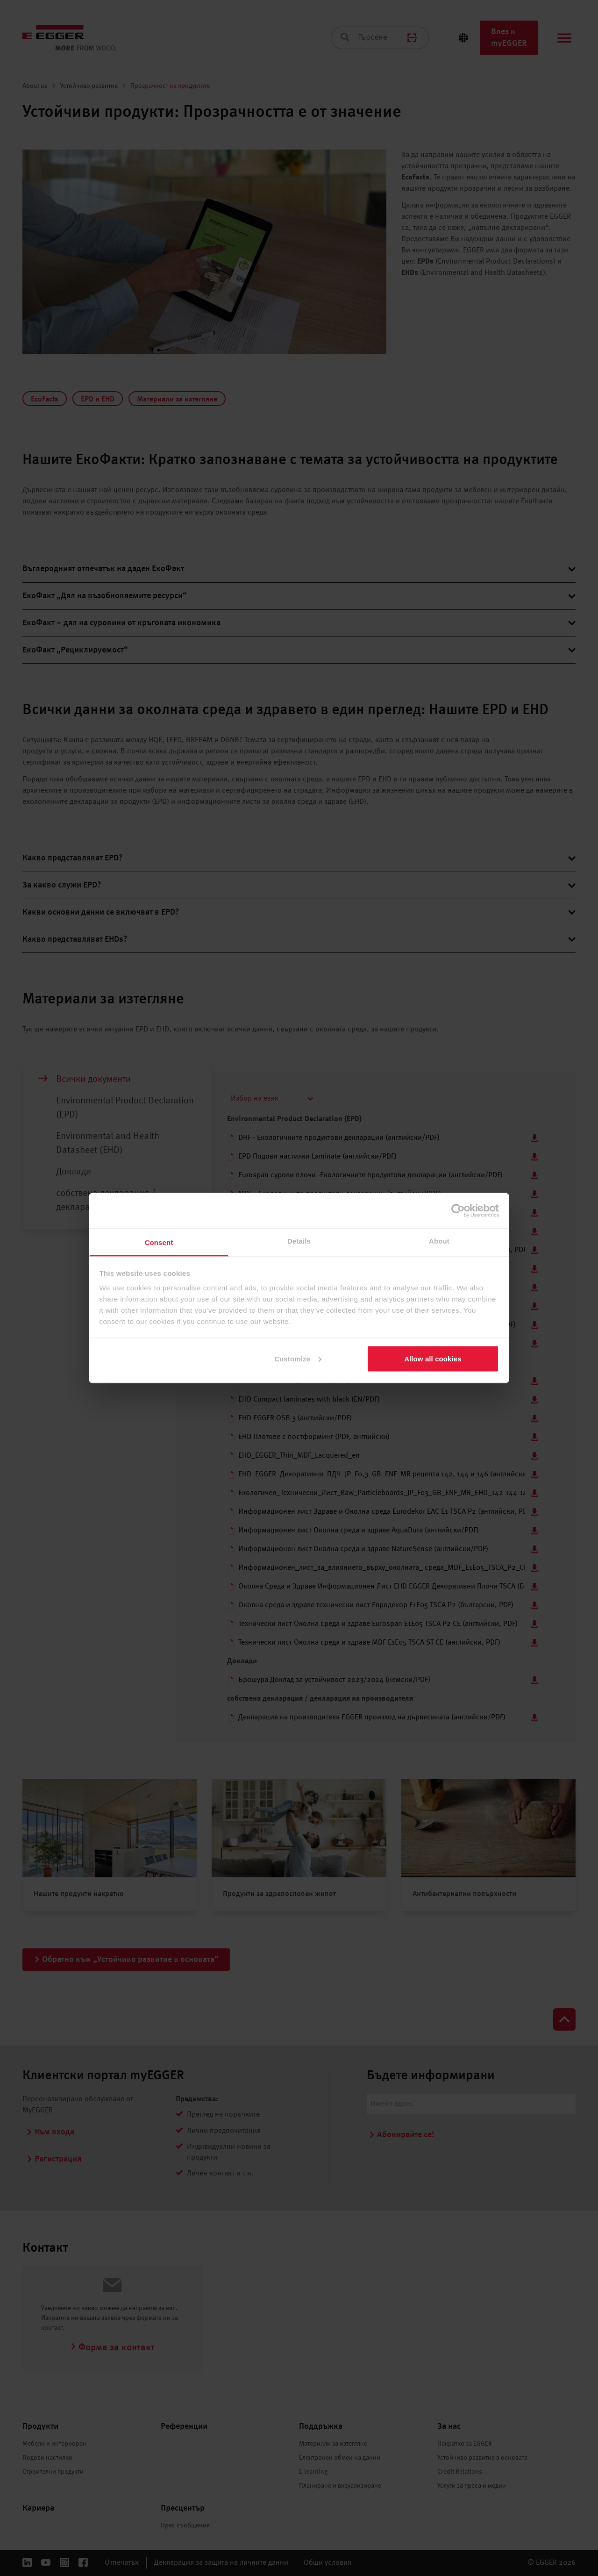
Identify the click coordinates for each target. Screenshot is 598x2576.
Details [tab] (299, 1241)
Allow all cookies (433, 1358)
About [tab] (439, 1241)
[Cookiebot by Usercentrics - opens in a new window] (458, 1210)
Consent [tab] (159, 1242)
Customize (297, 1358)
